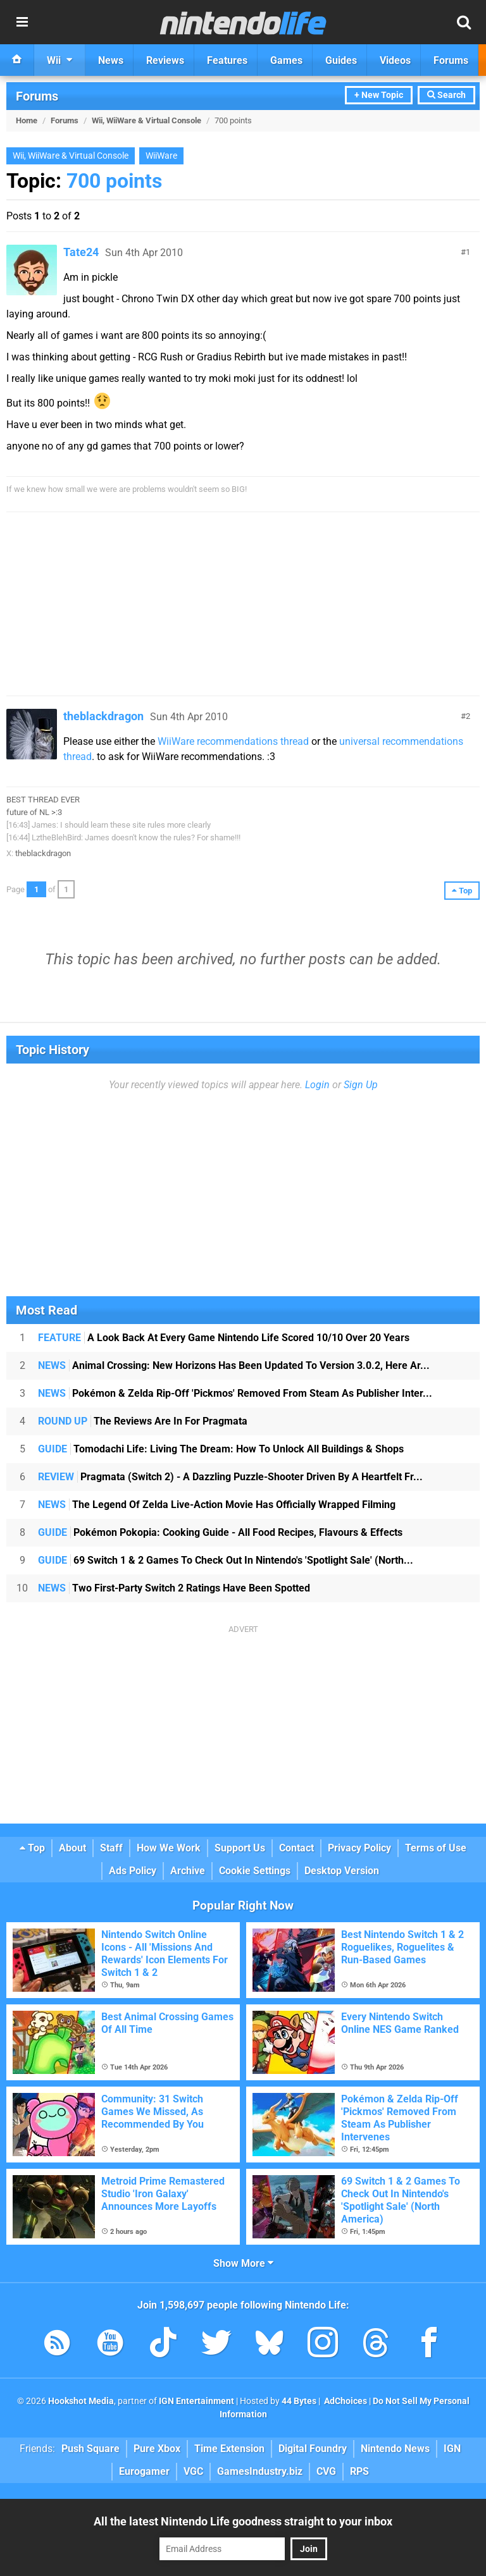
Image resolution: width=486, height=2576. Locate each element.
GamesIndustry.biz (259, 2471)
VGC (193, 2471)
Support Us (240, 1848)
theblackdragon (103, 716)
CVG (326, 2471)
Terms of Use (435, 1848)
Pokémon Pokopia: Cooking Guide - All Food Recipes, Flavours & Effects (220, 1532)
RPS (359, 2471)
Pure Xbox (157, 2449)
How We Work (169, 1848)
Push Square (90, 2449)
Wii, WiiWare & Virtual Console (146, 120)
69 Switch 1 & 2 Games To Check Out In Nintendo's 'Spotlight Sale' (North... (225, 1560)
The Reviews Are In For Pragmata (142, 1421)
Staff (111, 1848)
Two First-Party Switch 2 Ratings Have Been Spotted (174, 1588)
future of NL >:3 (34, 812)
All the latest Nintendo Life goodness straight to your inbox (243, 2521)
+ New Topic (378, 95)
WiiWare (161, 155)
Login (317, 1085)
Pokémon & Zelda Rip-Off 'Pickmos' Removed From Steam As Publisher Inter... (235, 1393)
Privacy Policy (359, 1848)
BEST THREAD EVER (43, 799)
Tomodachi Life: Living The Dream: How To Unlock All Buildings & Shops (221, 1449)
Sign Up (361, 1085)
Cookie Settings (254, 1871)
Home (26, 120)
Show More (243, 2263)
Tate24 (81, 252)
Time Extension (229, 2449)
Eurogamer (144, 2471)
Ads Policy (132, 1871)
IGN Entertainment (196, 2401)
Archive (187, 1871)
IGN (452, 2449)
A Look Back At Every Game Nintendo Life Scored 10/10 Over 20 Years (223, 1338)
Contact (296, 1848)
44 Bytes (299, 2401)
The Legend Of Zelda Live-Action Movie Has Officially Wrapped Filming (217, 1505)
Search (446, 95)
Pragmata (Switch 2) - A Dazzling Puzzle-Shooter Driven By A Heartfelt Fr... (230, 1477)
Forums (37, 96)
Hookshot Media (81, 2401)
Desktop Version (341, 1871)
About (72, 1848)
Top (32, 1848)
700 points (114, 181)
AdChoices (344, 2401)
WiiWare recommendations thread (233, 741)
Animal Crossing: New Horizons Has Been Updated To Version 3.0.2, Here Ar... (234, 1365)
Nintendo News (395, 2449)
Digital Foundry (312, 2449)
